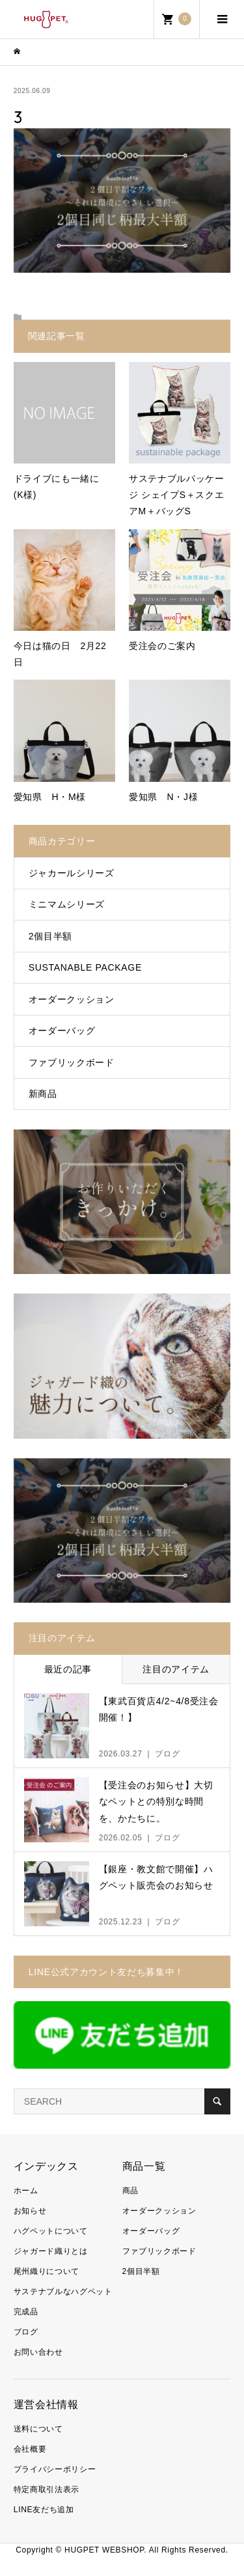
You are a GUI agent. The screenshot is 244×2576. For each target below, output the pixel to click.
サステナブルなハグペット (63, 2291)
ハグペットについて (51, 2231)
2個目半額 (50, 936)
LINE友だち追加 (44, 2509)
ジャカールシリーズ (72, 873)
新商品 (43, 1093)
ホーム (26, 2190)
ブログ (26, 2331)
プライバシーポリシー (55, 2469)
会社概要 (30, 2449)
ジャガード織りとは (51, 2251)
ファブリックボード (72, 1062)
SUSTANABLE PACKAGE (85, 967)
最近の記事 (68, 1669)
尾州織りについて (46, 2271)
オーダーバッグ (62, 1030)
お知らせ (30, 2210)
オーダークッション (72, 999)
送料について (38, 2428)
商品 (130, 2190)
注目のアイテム (176, 1669)
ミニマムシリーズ (67, 904)
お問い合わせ (38, 2352)
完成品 (26, 2311)
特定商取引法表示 (46, 2489)
